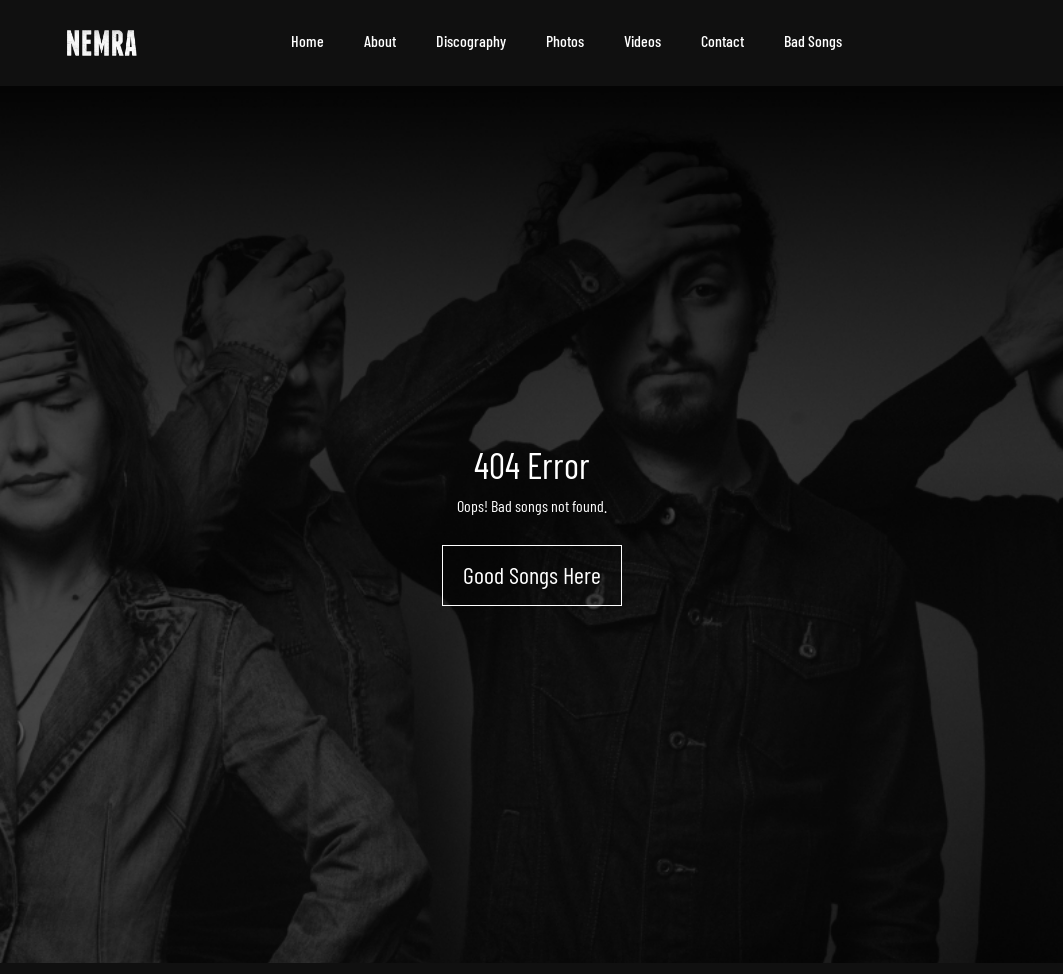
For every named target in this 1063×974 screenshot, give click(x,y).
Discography (471, 40)
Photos (565, 40)
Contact (722, 40)
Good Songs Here (532, 574)
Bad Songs (813, 40)
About (380, 40)
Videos (642, 40)
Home (307, 40)
